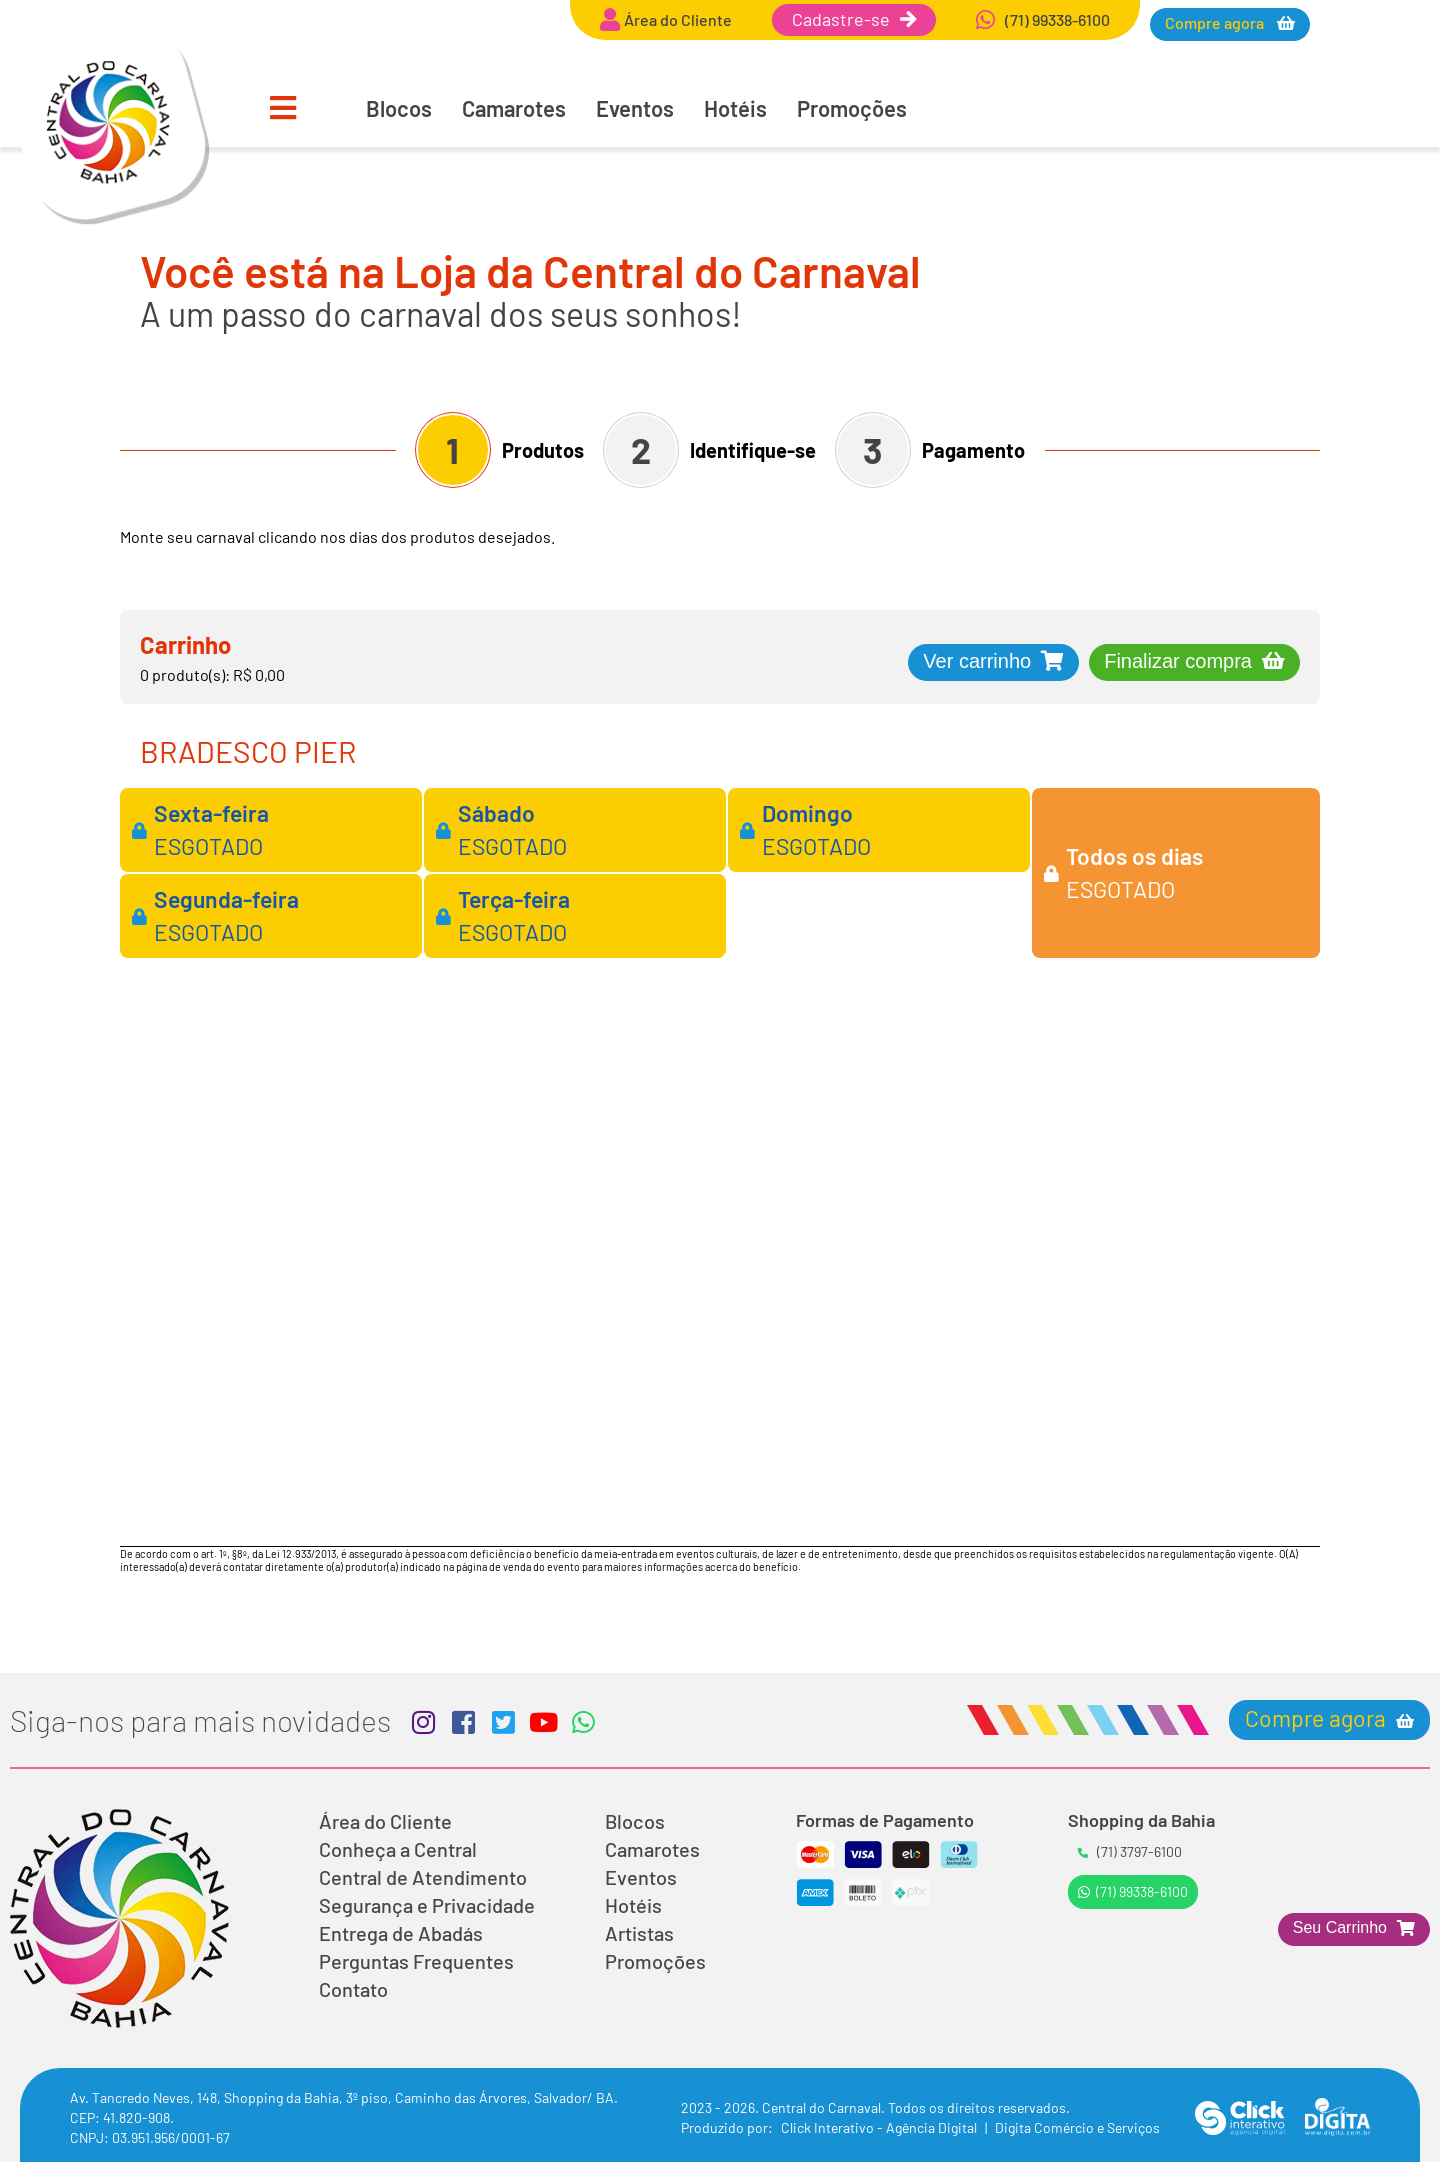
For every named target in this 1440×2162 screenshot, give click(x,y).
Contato (353, 1989)
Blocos (399, 108)
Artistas (639, 1933)
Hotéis (735, 108)
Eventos (635, 108)
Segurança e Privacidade (427, 1905)
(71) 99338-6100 (1133, 1891)
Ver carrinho (977, 661)
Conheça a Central (398, 1849)
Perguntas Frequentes (416, 1961)
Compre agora (1216, 22)
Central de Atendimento (423, 1877)
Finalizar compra (1178, 661)
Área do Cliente (385, 1821)
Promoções (852, 108)
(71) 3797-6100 (1130, 1851)
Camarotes (514, 108)
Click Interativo (880, 2127)
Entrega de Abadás (401, 1933)
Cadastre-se (854, 19)
